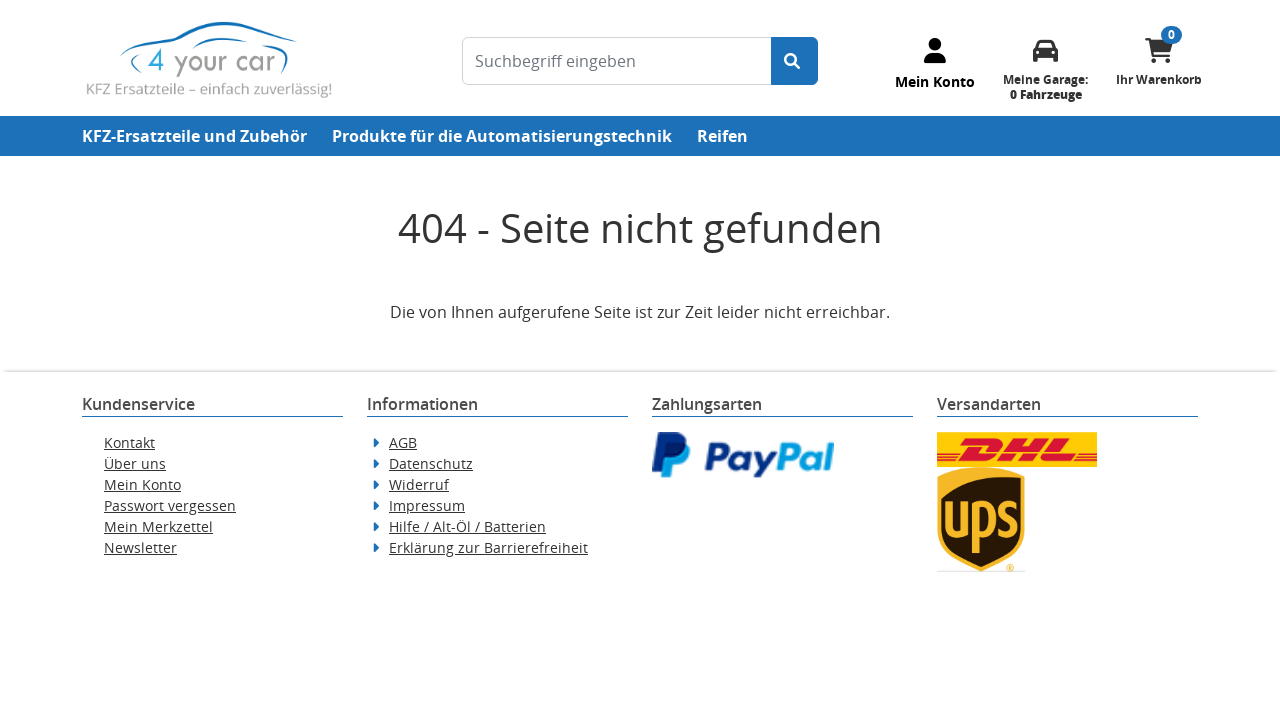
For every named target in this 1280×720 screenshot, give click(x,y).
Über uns (135, 463)
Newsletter (140, 547)
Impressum (427, 505)
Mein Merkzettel (158, 526)
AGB (403, 442)
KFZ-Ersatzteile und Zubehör (194, 136)
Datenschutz (431, 463)
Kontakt (129, 442)
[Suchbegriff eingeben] (617, 61)
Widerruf (419, 484)
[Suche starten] (794, 61)
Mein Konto (142, 484)
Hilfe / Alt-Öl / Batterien (467, 526)
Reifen (722, 136)
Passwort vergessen (170, 505)
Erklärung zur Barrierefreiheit (488, 547)
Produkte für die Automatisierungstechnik (502, 136)
